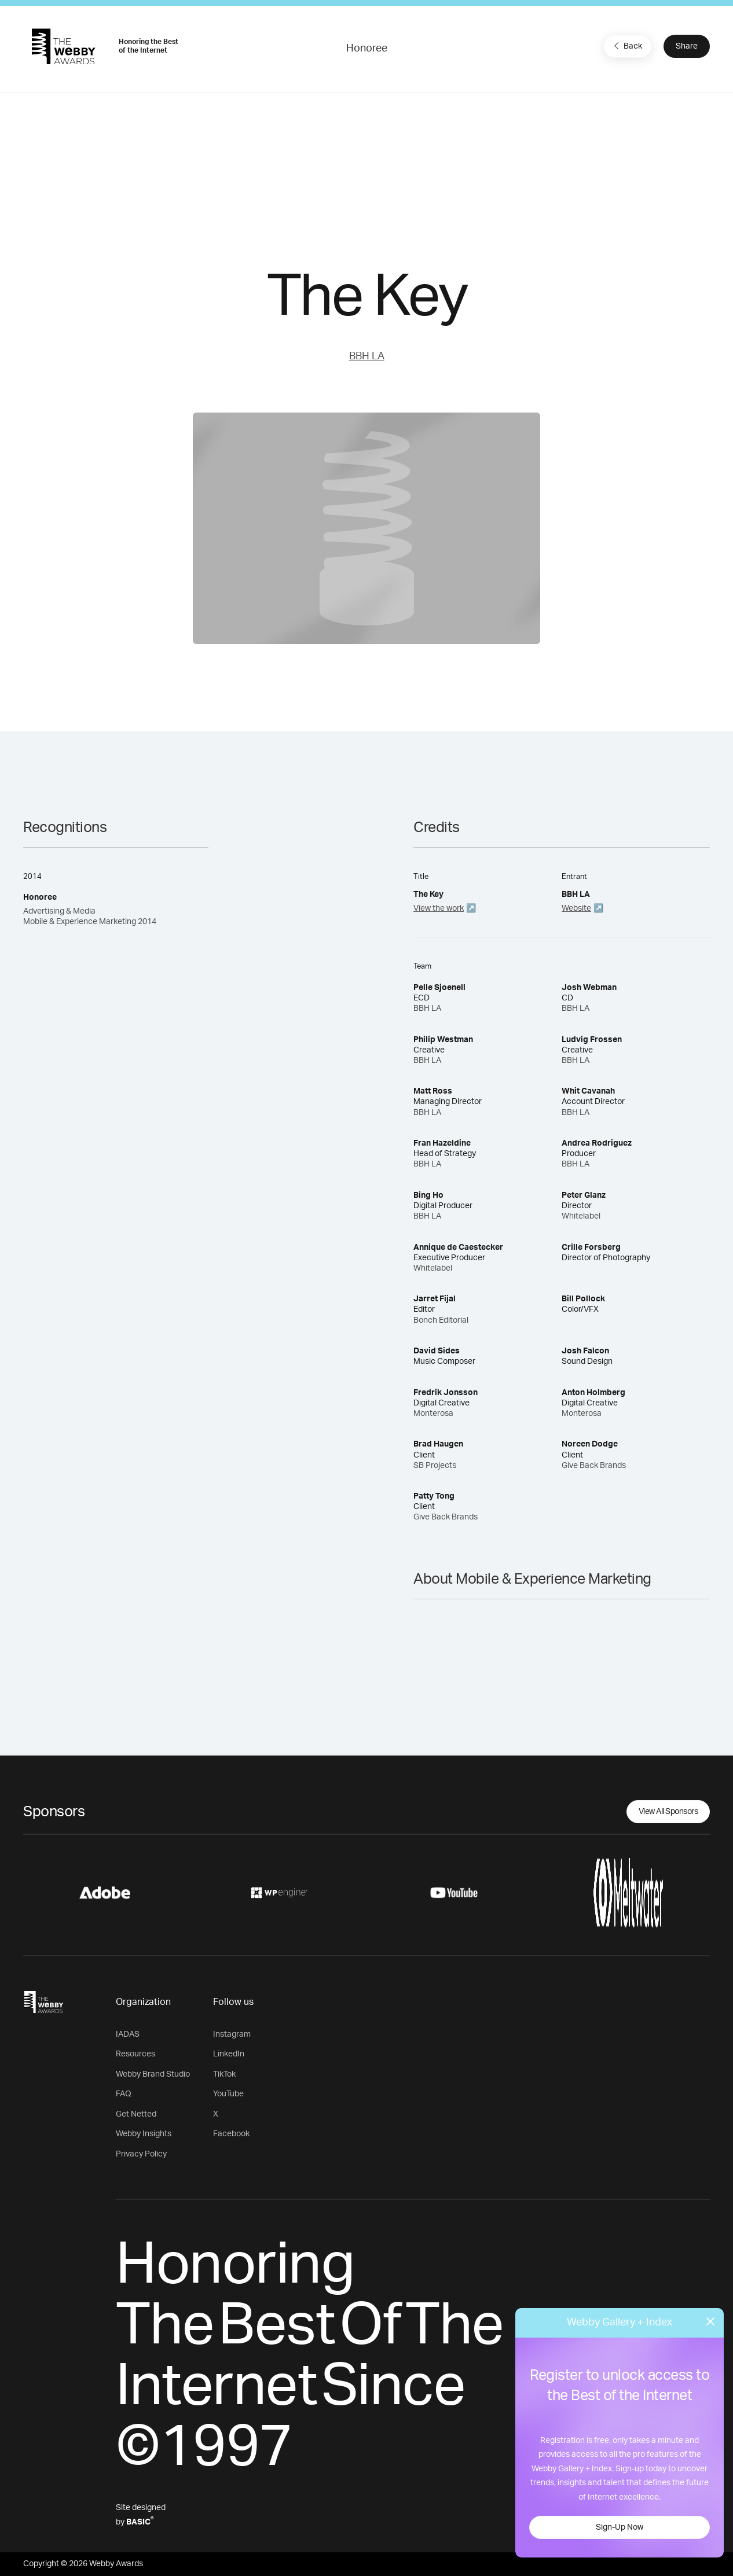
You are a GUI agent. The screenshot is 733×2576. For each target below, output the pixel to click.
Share (687, 46)
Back (626, 45)
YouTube (228, 2094)
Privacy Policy (141, 2154)
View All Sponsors (668, 1812)
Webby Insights (143, 2134)
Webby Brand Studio (153, 2074)
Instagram (232, 2034)
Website (576, 908)
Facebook (231, 2134)
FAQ (123, 2094)
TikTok (224, 2074)
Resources (135, 2054)
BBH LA (366, 356)
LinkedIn (228, 2054)
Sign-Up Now (619, 2527)
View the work (438, 908)
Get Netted (136, 2114)
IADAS (128, 2034)
